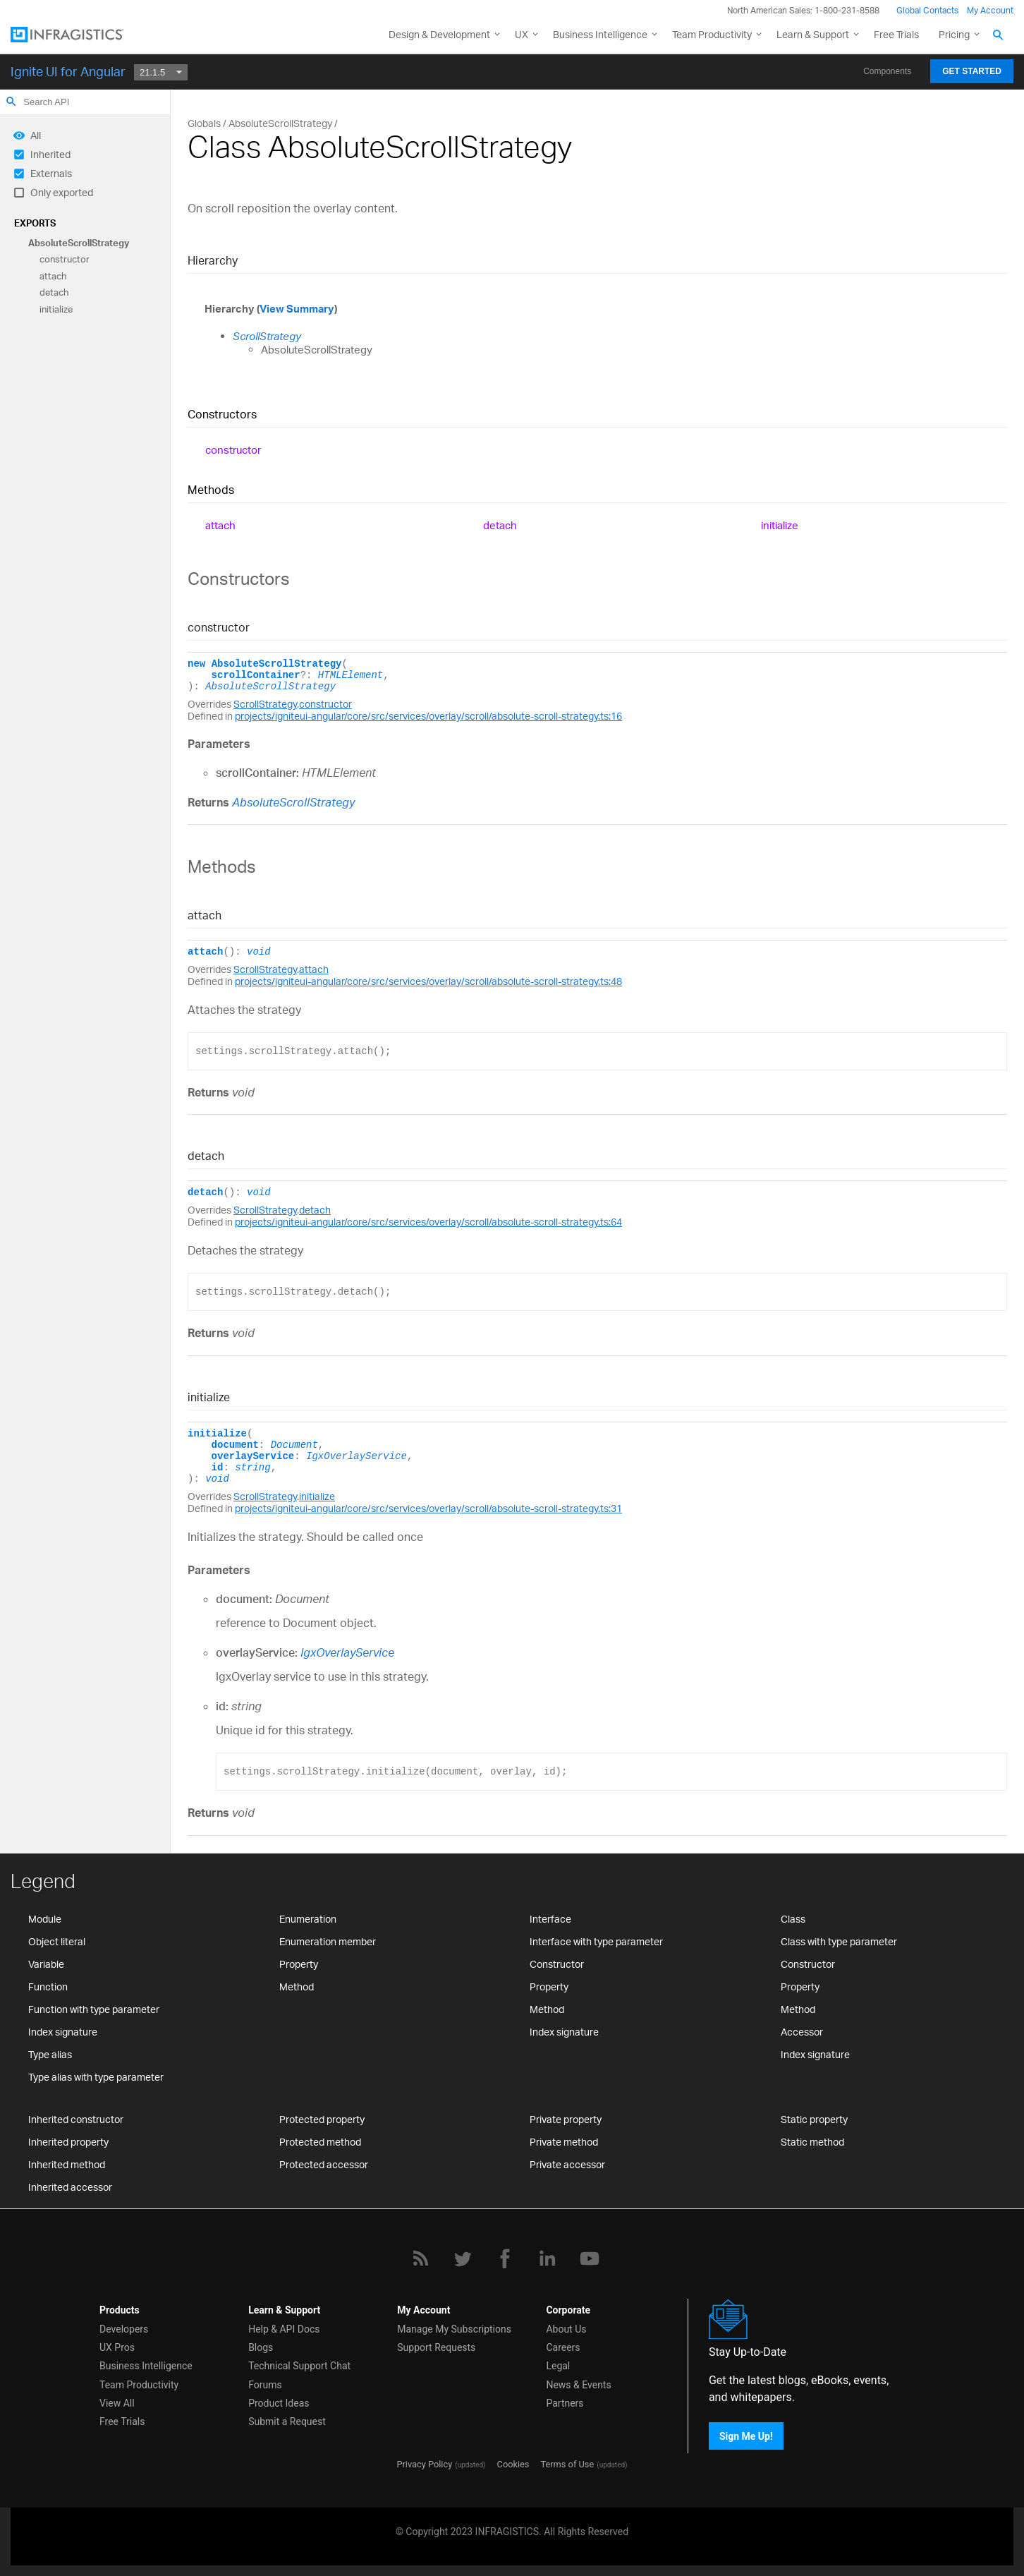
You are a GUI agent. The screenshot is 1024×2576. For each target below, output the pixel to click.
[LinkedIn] (547, 2258)
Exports (35, 223)
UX (521, 34)
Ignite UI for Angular (68, 71)
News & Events (578, 2384)
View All (117, 2403)
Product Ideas (278, 2403)
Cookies (513, 2464)
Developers (123, 2329)
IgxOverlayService (356, 1456)
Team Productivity (712, 34)
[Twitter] (463, 2258)
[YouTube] (589, 2258)
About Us (566, 2329)
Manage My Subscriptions (454, 2329)
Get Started (971, 71)
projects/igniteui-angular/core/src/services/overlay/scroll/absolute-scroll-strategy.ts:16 (428, 716)
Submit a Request (287, 2421)
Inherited (50, 154)
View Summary (297, 308)
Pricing (954, 34)
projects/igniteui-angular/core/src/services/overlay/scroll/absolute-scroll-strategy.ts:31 (428, 1508)
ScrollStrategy (267, 336)
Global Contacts (927, 10)
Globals (204, 123)
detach (53, 292)
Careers (563, 2347)
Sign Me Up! (746, 2435)
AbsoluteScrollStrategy (78, 242)
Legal (558, 2365)
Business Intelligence (600, 34)
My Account (990, 10)
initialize (56, 309)
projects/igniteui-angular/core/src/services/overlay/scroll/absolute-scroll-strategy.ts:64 (428, 1222)
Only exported (61, 192)
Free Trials (896, 34)
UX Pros (117, 2347)
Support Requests (436, 2347)
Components (887, 71)
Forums (265, 2384)
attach (52, 276)
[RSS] (420, 2258)
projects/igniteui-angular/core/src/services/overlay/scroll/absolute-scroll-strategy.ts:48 (428, 981)
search (11, 101)
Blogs (260, 2347)
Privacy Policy (424, 2464)
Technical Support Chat (299, 2365)
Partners (564, 2403)
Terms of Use (567, 2464)
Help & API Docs (283, 2329)
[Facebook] (505, 2258)
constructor (64, 259)
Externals (51, 173)
